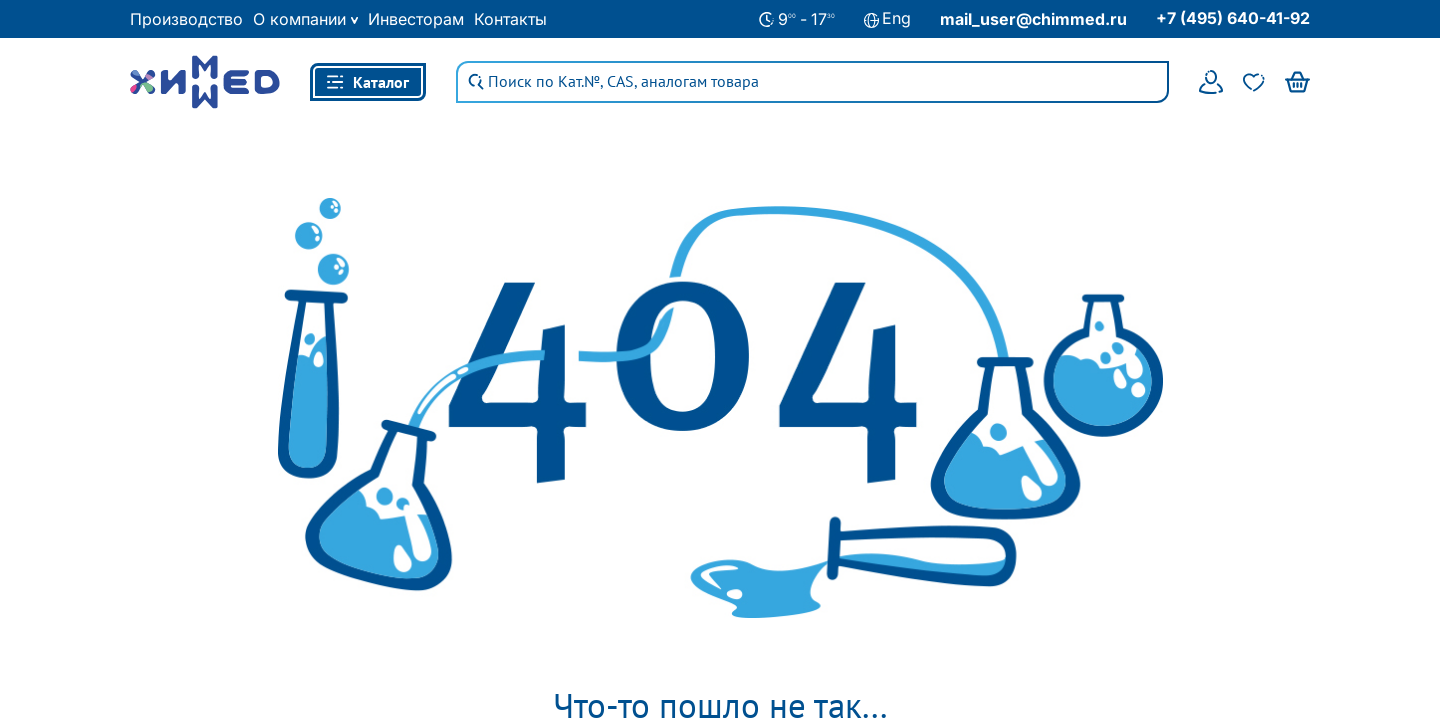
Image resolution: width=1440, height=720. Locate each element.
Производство (186, 19)
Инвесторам (416, 19)
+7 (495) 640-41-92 (1233, 18)
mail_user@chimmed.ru (1033, 19)
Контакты (510, 19)
